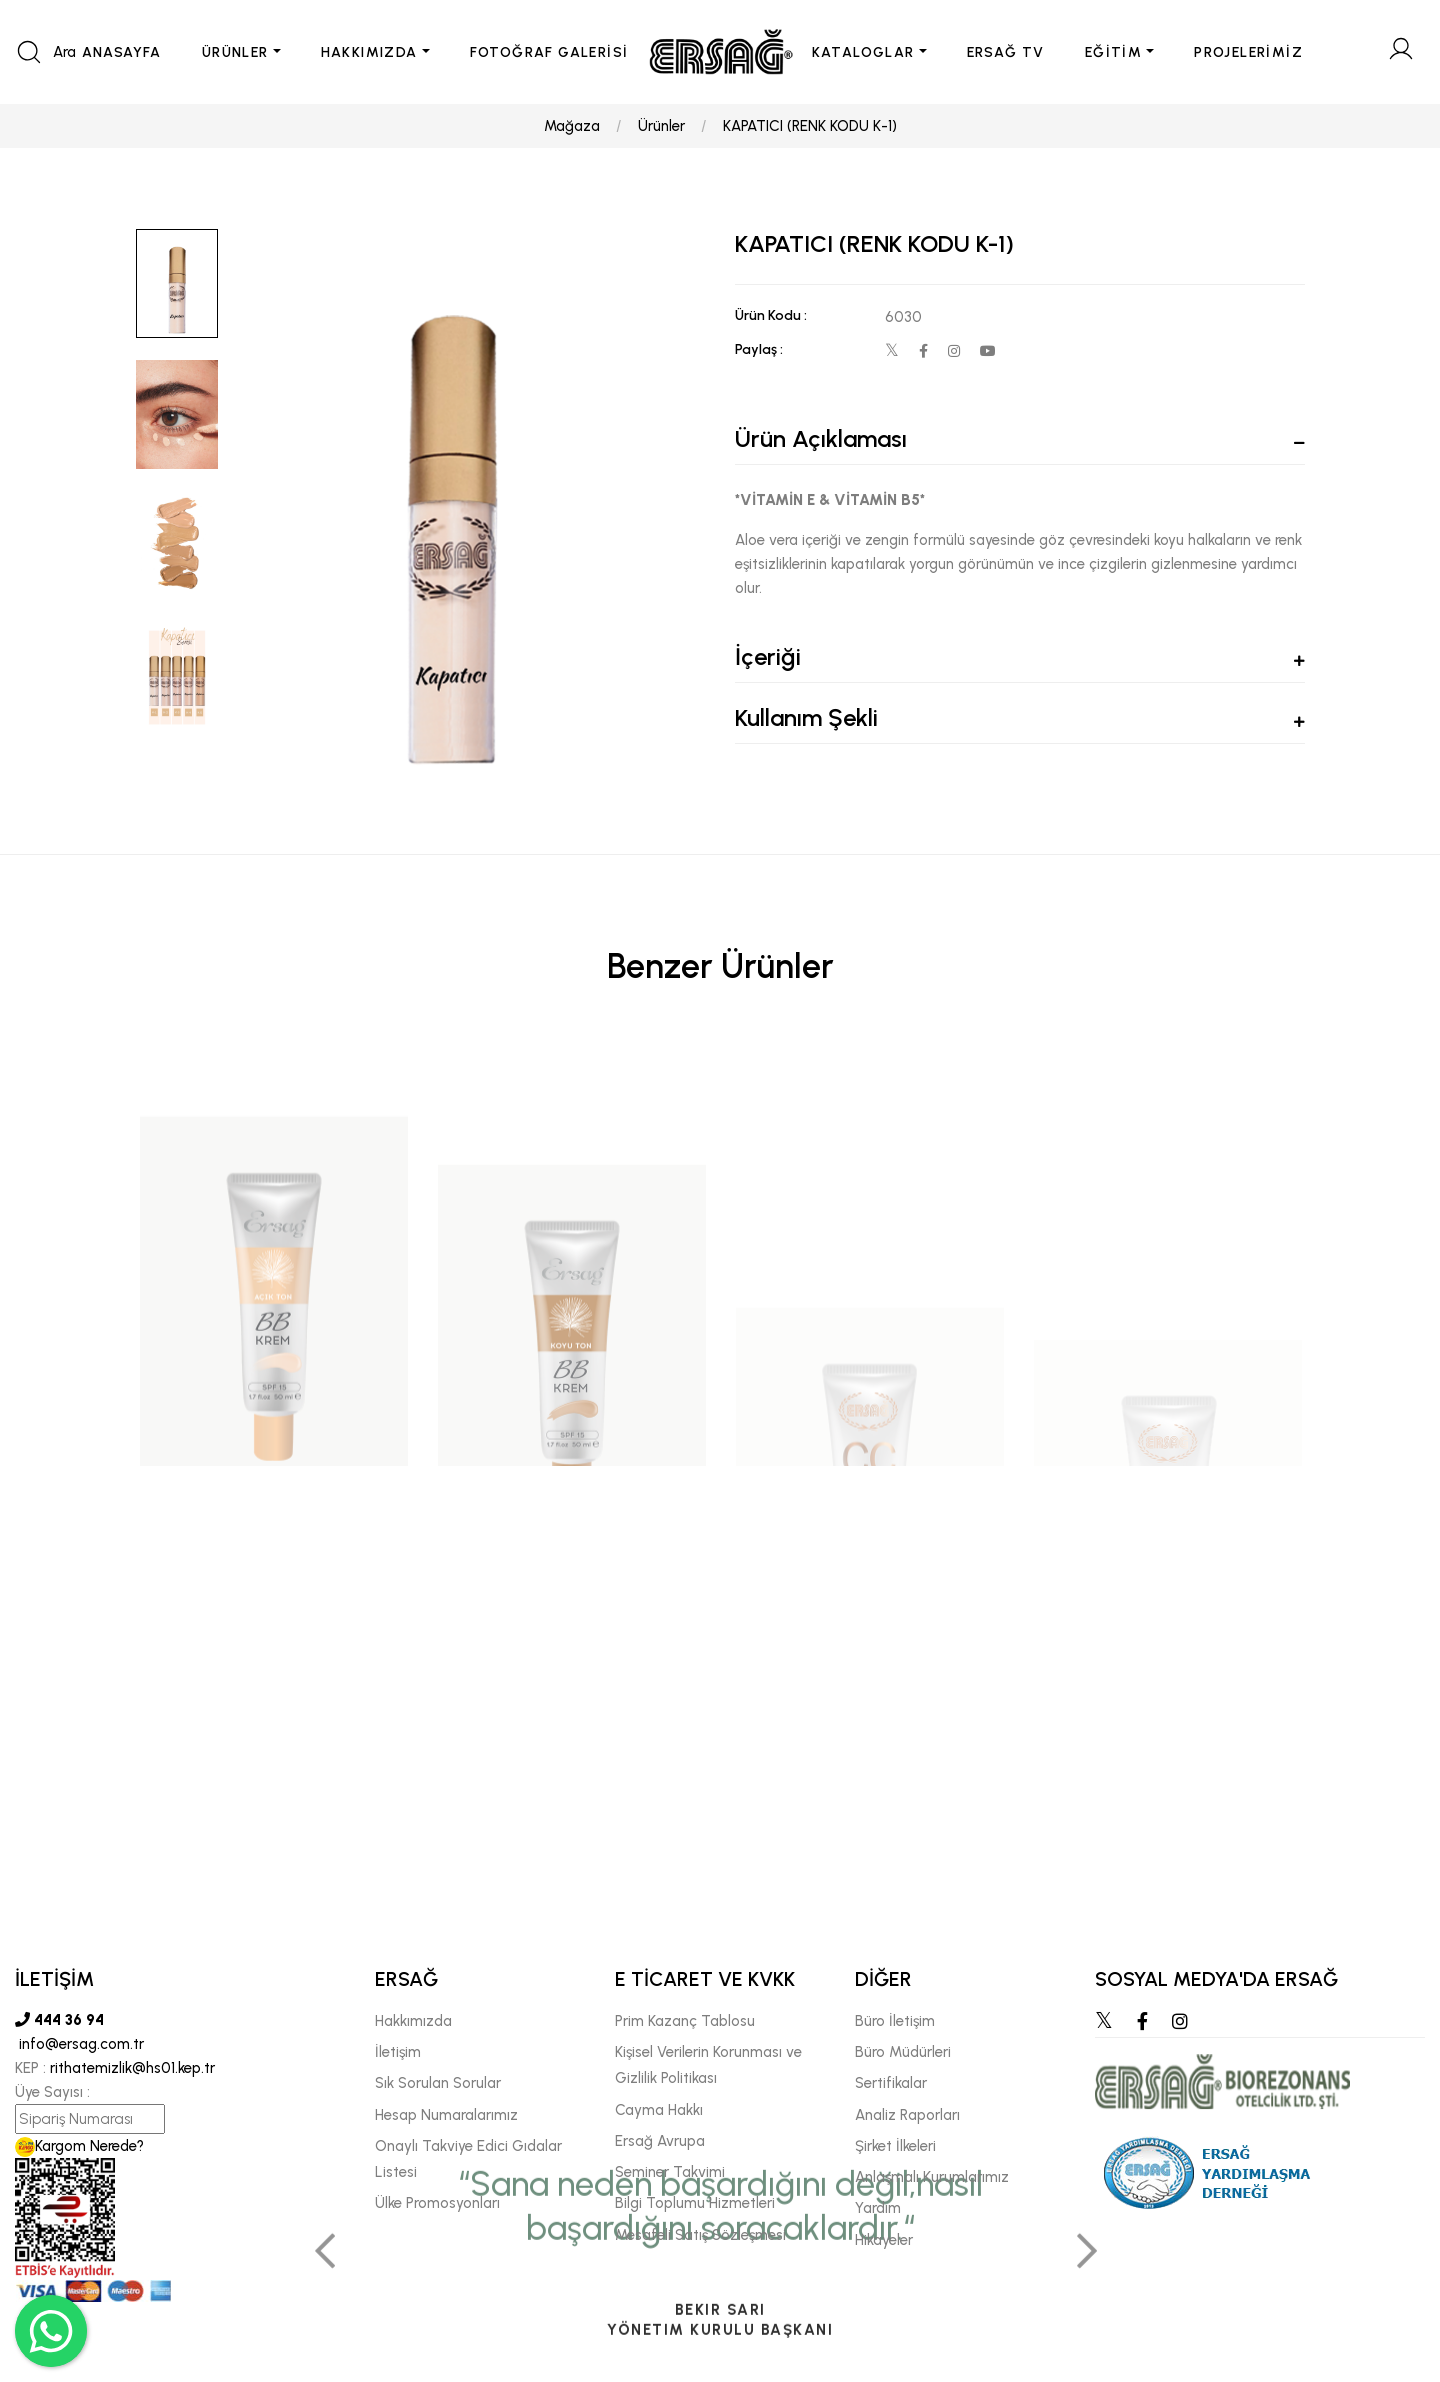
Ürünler (661, 126)
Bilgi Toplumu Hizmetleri (695, 2203)
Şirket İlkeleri (895, 2146)
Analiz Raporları (907, 2115)
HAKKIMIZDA (369, 52)
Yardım (878, 2208)
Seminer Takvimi (670, 2172)
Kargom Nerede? (79, 2146)
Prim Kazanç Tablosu (685, 2021)
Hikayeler (884, 2240)
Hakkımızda (413, 2021)
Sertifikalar (891, 2083)
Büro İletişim (895, 2021)
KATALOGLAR (863, 52)
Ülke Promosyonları (437, 2203)
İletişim (398, 2052)
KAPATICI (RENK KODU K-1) (810, 126)
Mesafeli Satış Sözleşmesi (700, 2235)
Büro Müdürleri (903, 2052)
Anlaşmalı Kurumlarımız (932, 2177)
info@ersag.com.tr (79, 2044)
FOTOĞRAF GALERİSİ (549, 52)
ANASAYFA (122, 52)
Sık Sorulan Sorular (438, 2083)
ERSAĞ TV (1006, 52)
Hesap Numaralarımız (446, 2115)
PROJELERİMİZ (1248, 52)
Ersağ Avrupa (660, 2141)
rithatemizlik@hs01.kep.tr (132, 2068)
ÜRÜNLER (235, 52)
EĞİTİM (1113, 52)
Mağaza (572, 126)
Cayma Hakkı (659, 2110)
